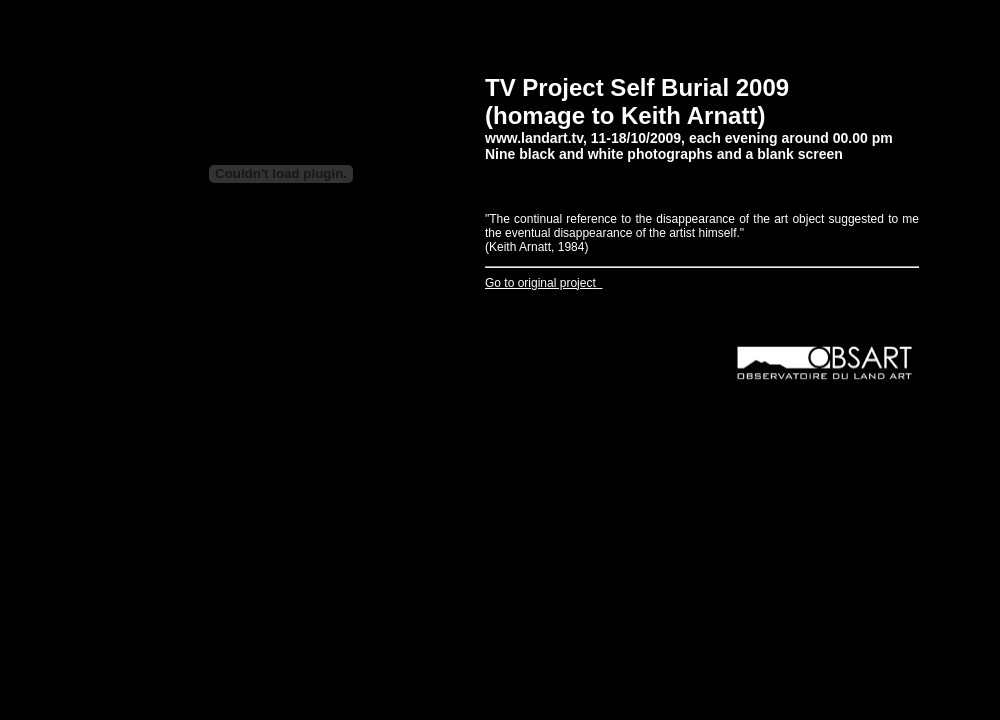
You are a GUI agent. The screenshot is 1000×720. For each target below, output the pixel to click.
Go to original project (540, 283)
